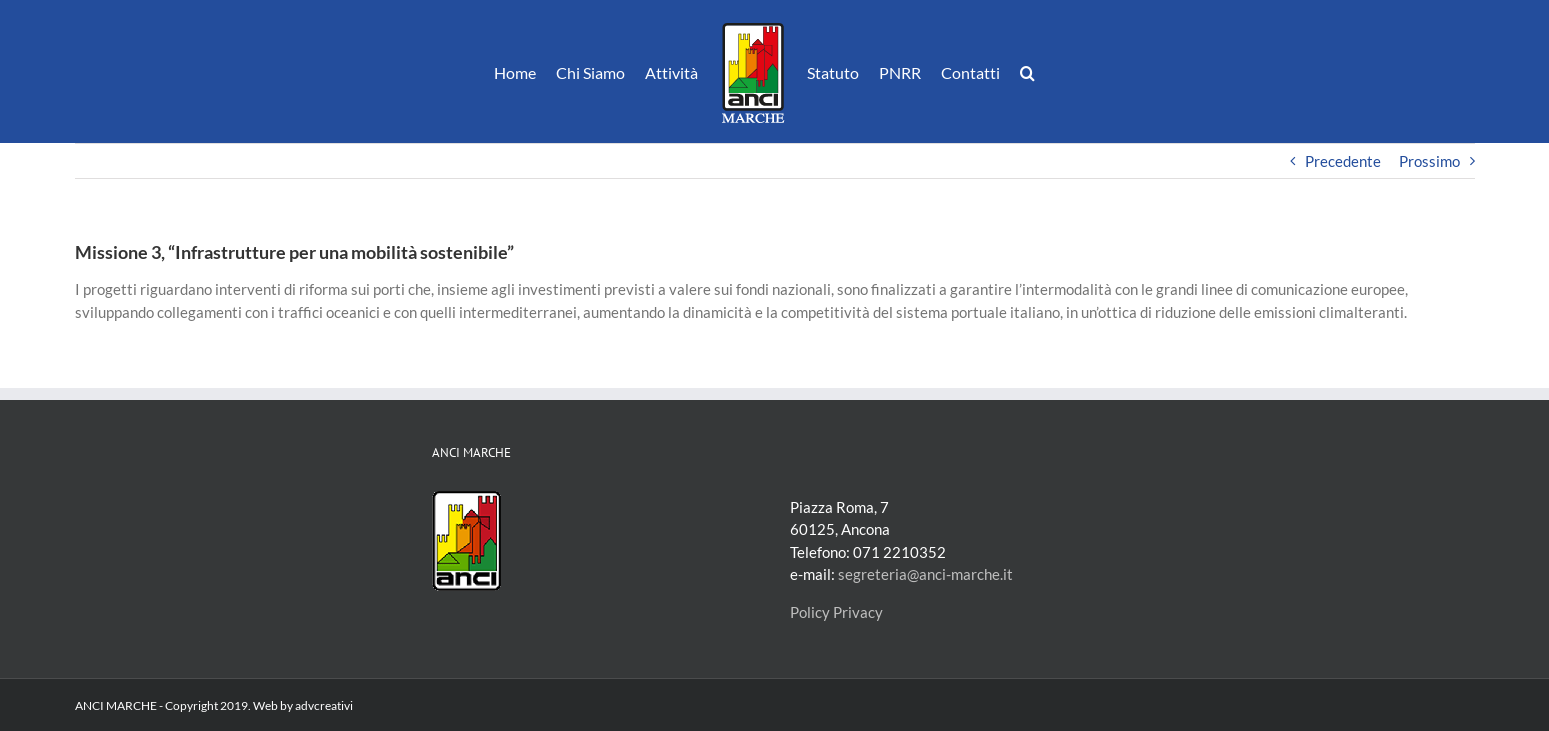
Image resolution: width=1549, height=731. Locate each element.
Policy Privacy (836, 612)
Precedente (1343, 161)
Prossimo (1429, 161)
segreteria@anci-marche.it (925, 574)
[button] (1027, 72)
